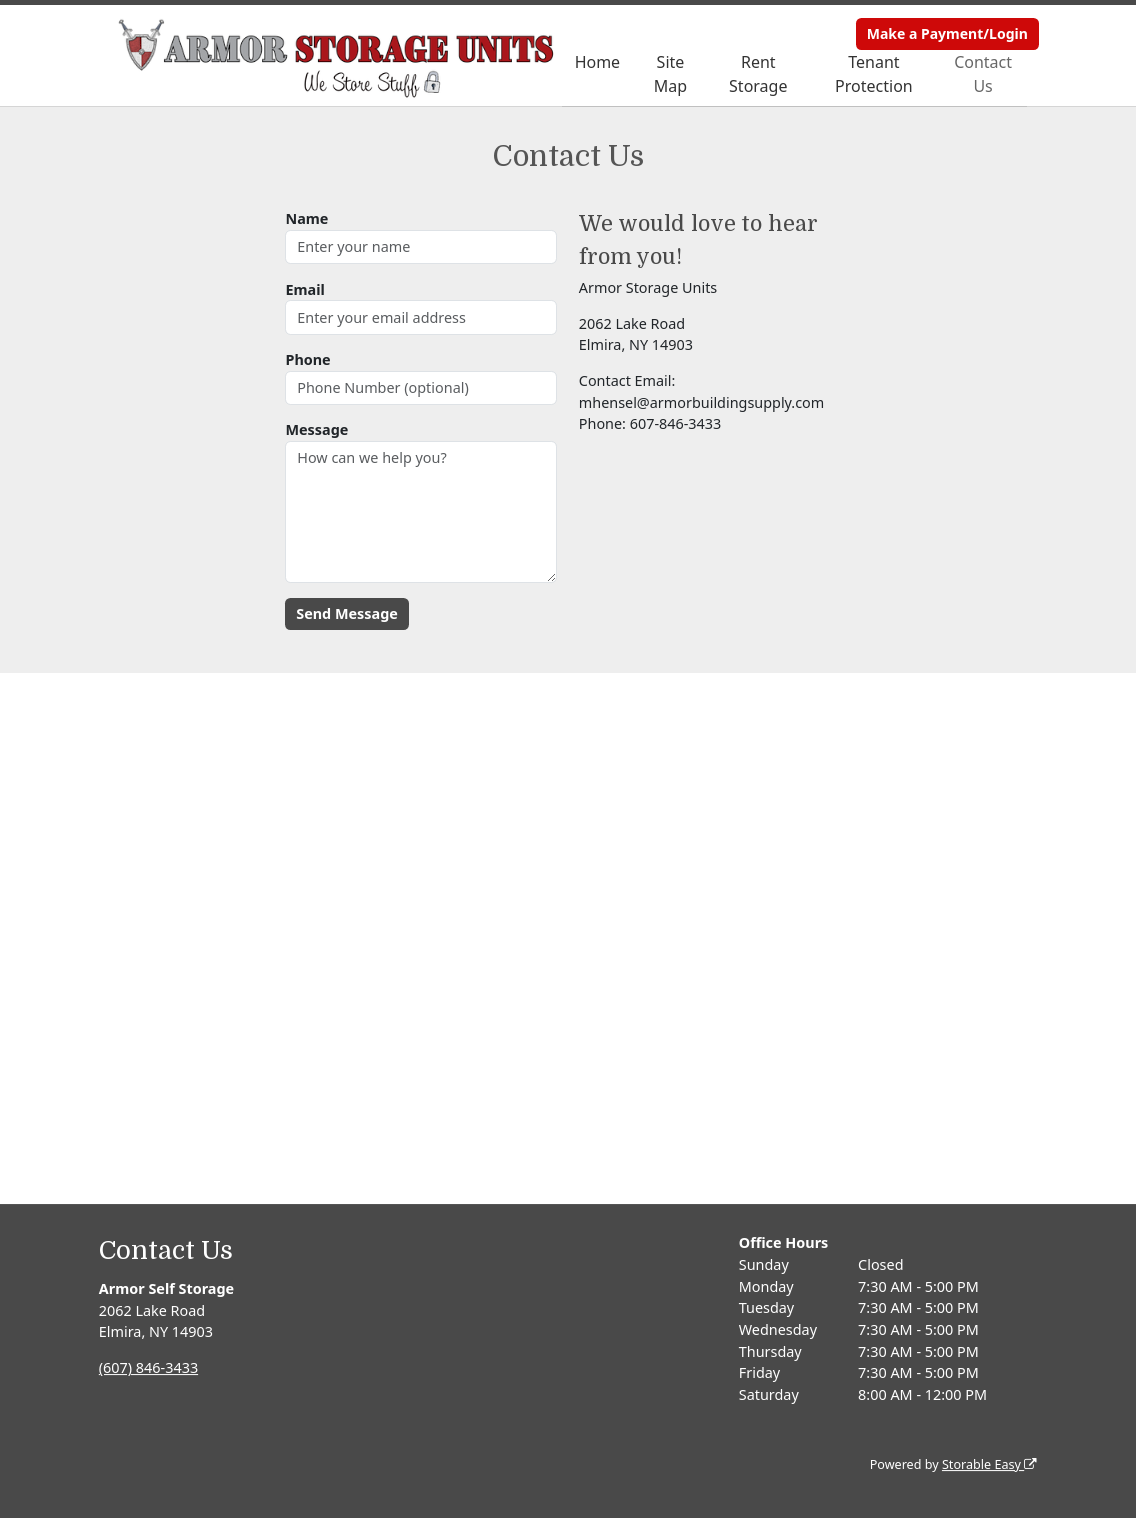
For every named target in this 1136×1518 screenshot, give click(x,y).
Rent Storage (758, 74)
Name (306, 218)
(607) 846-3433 (148, 1367)
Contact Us (983, 74)
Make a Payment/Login (947, 33)
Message (316, 429)
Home (598, 62)
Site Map (670, 74)
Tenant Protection (874, 74)
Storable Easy (989, 1464)
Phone (307, 359)
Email (304, 289)
